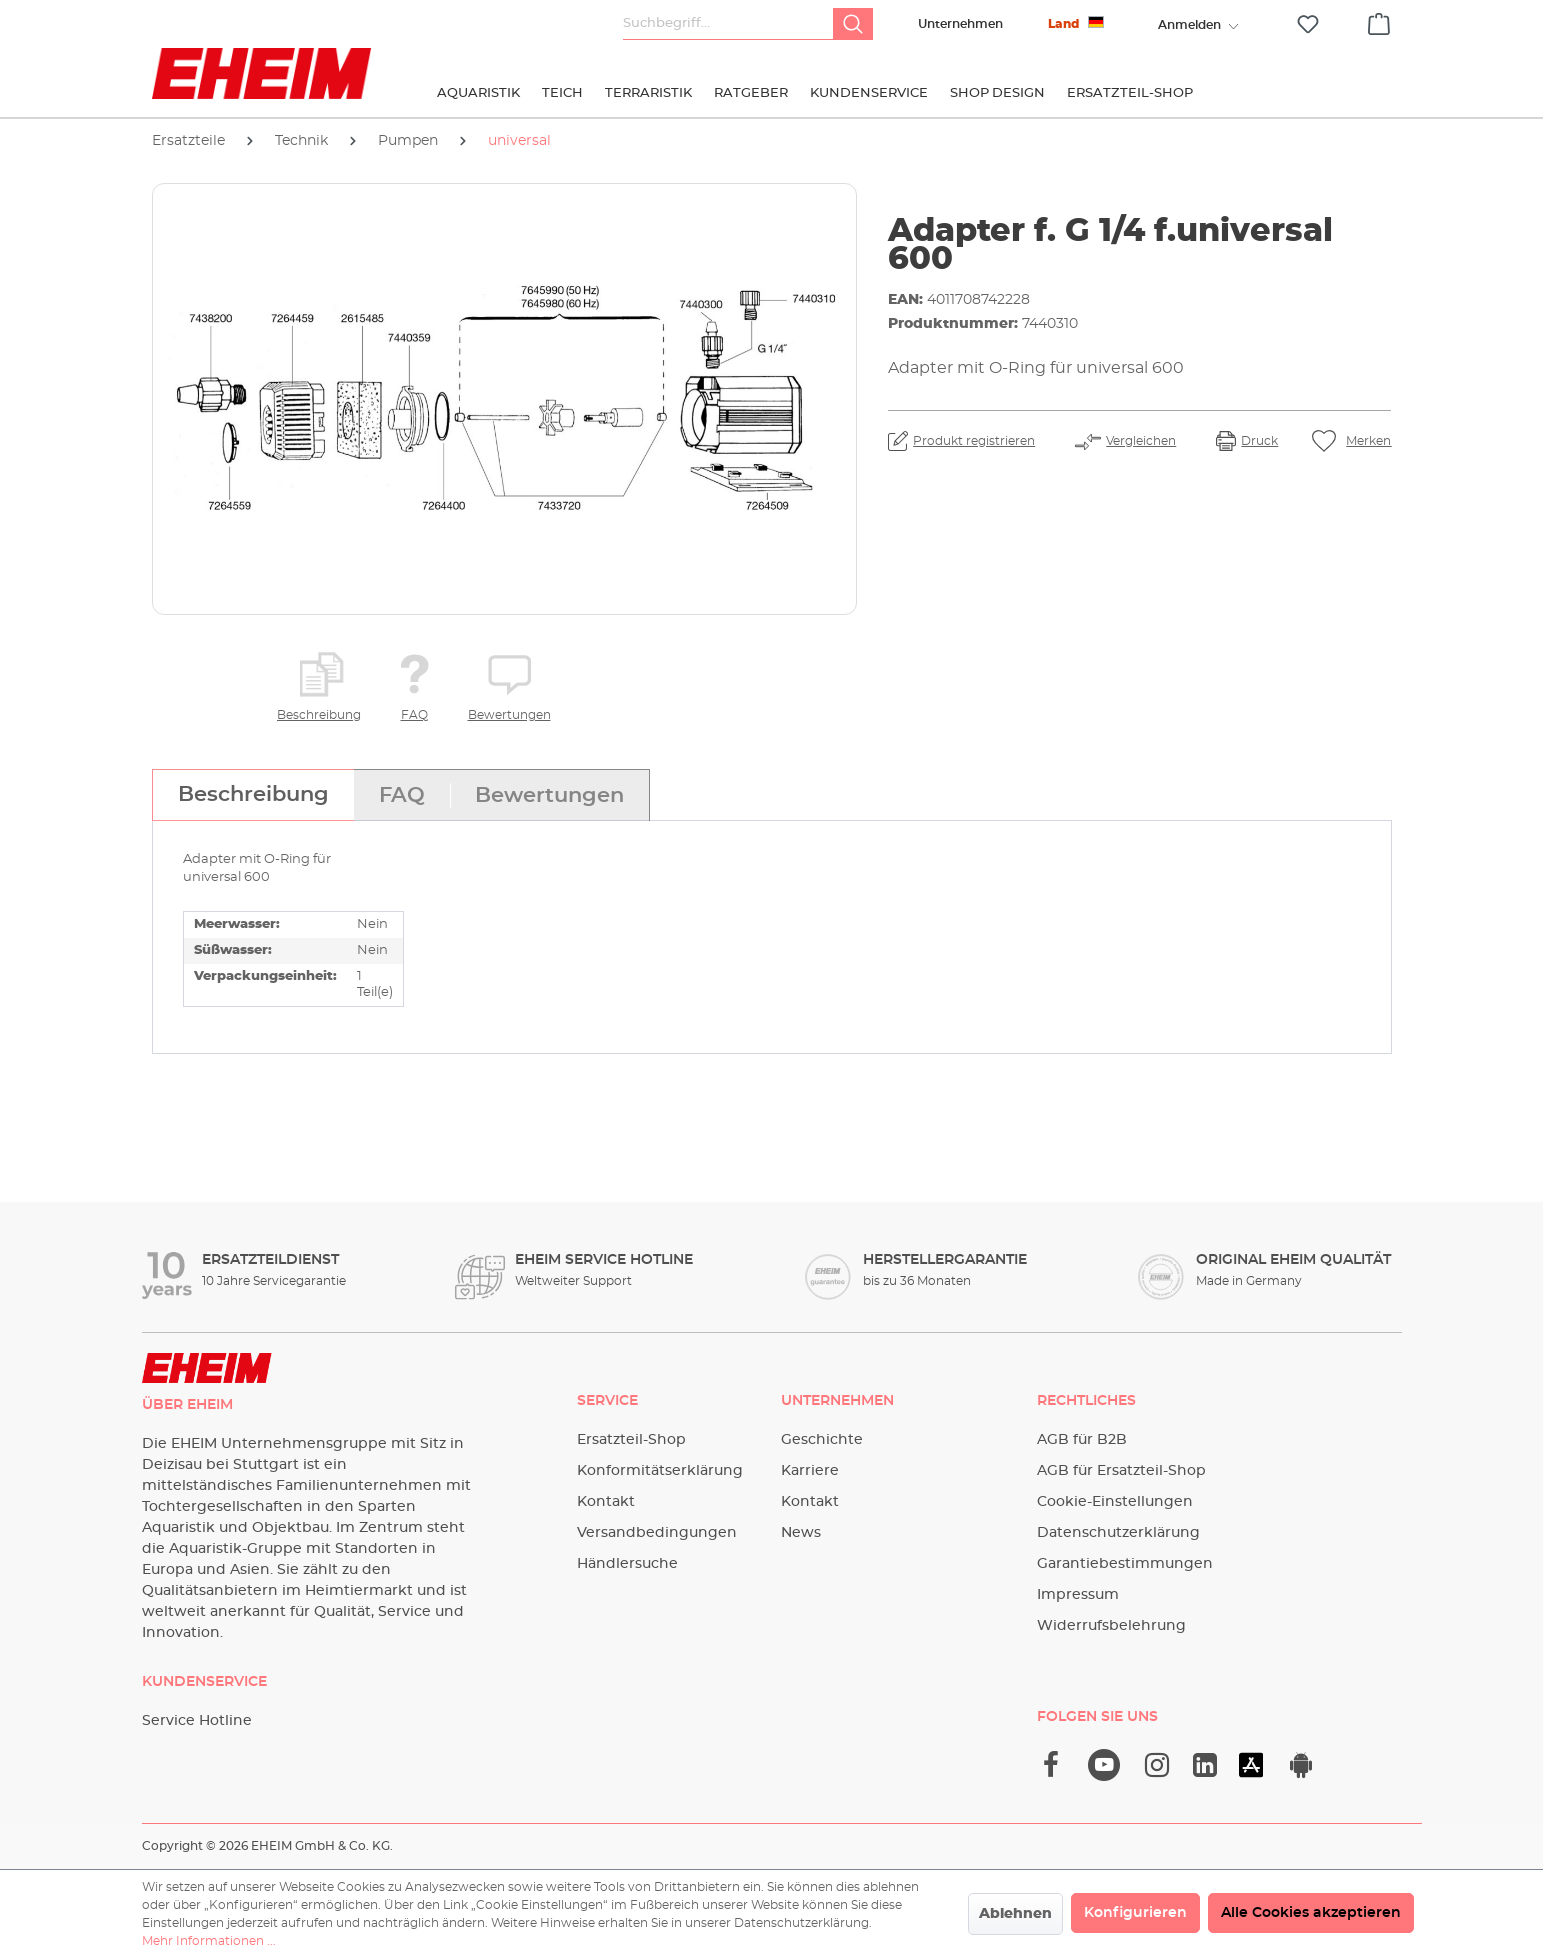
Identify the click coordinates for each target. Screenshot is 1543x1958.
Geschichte (822, 1440)
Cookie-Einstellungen (1115, 1502)
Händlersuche (627, 1564)
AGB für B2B (1082, 1440)
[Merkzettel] (1308, 24)
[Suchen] (853, 24)
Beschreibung (319, 715)
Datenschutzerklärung (1118, 1533)
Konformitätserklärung (660, 1471)
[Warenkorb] (1379, 21)
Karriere (810, 1471)
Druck (1259, 441)
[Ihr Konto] (1190, 25)
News (801, 1533)
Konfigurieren (1135, 1913)
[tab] (253, 795)
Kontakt (606, 1502)
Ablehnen (1015, 1914)
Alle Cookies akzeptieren (1311, 1913)
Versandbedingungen (657, 1533)
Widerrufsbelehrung (1111, 1626)
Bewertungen (509, 715)
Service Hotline (197, 1721)
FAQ (414, 715)
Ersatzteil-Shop (631, 1440)
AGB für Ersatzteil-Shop (1121, 1471)
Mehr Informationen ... (209, 1941)
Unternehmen (960, 24)
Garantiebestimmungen (1125, 1564)
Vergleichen (1141, 441)
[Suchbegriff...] (728, 24)
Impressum (1078, 1595)
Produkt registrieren (974, 441)
